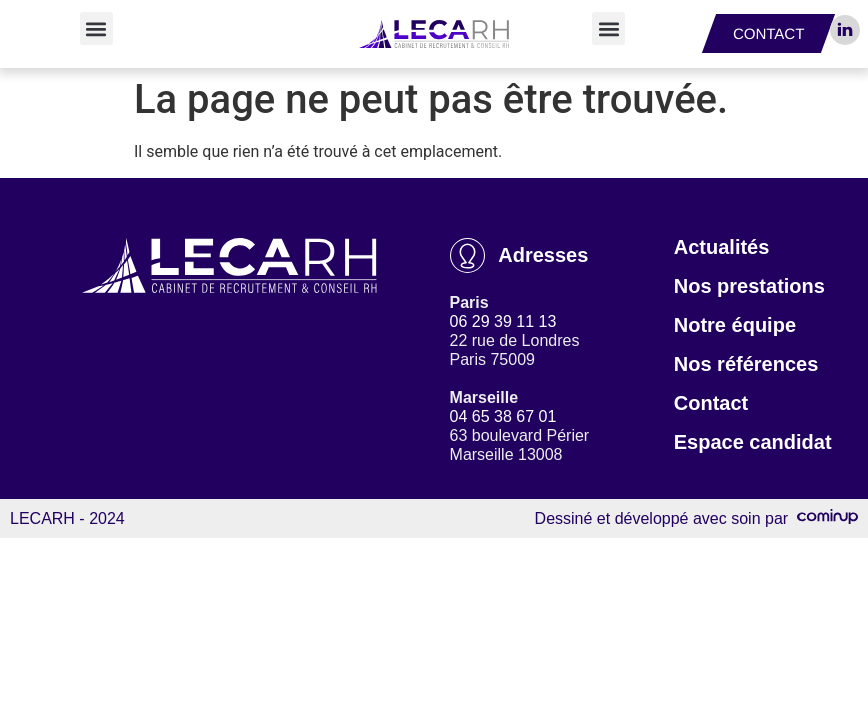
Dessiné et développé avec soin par (696, 518)
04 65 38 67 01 (503, 416)
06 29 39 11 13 (503, 321)
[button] (96, 28)
